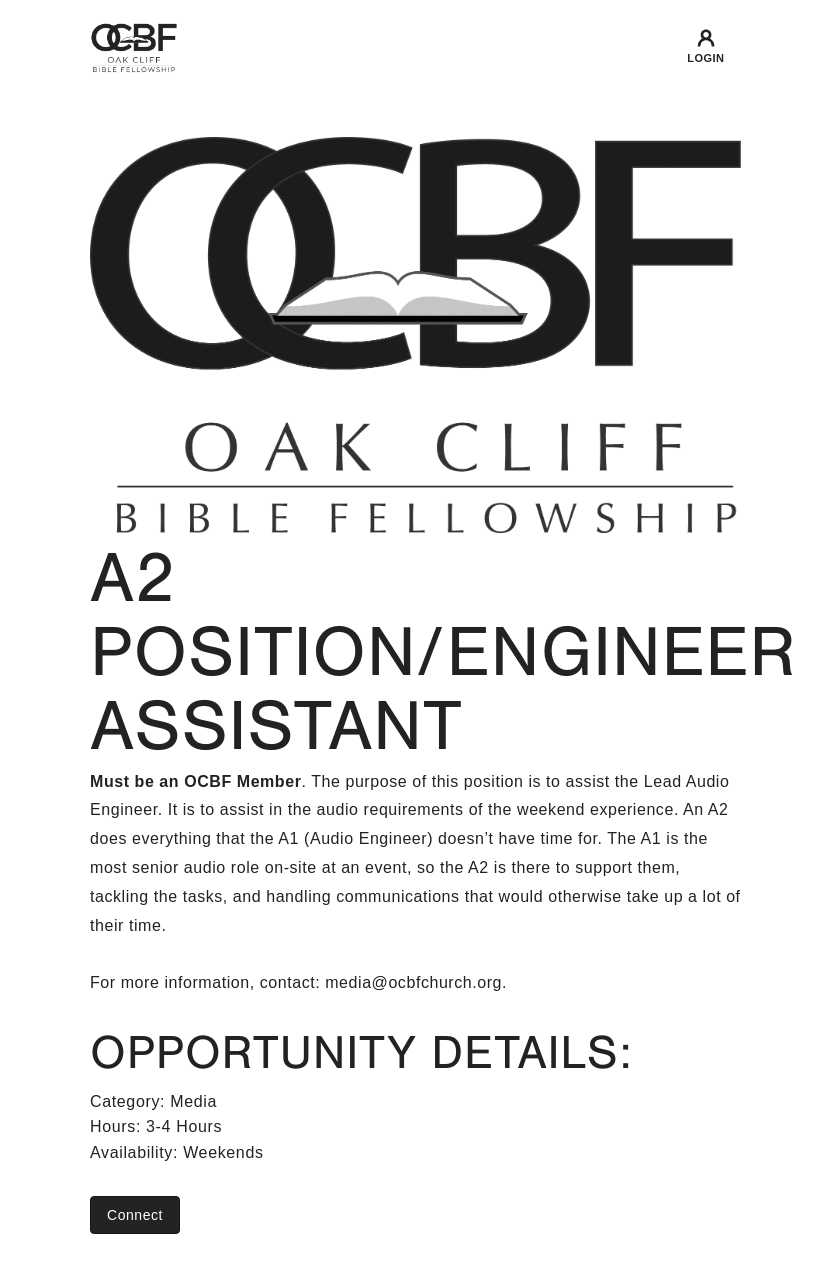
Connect (135, 1215)
